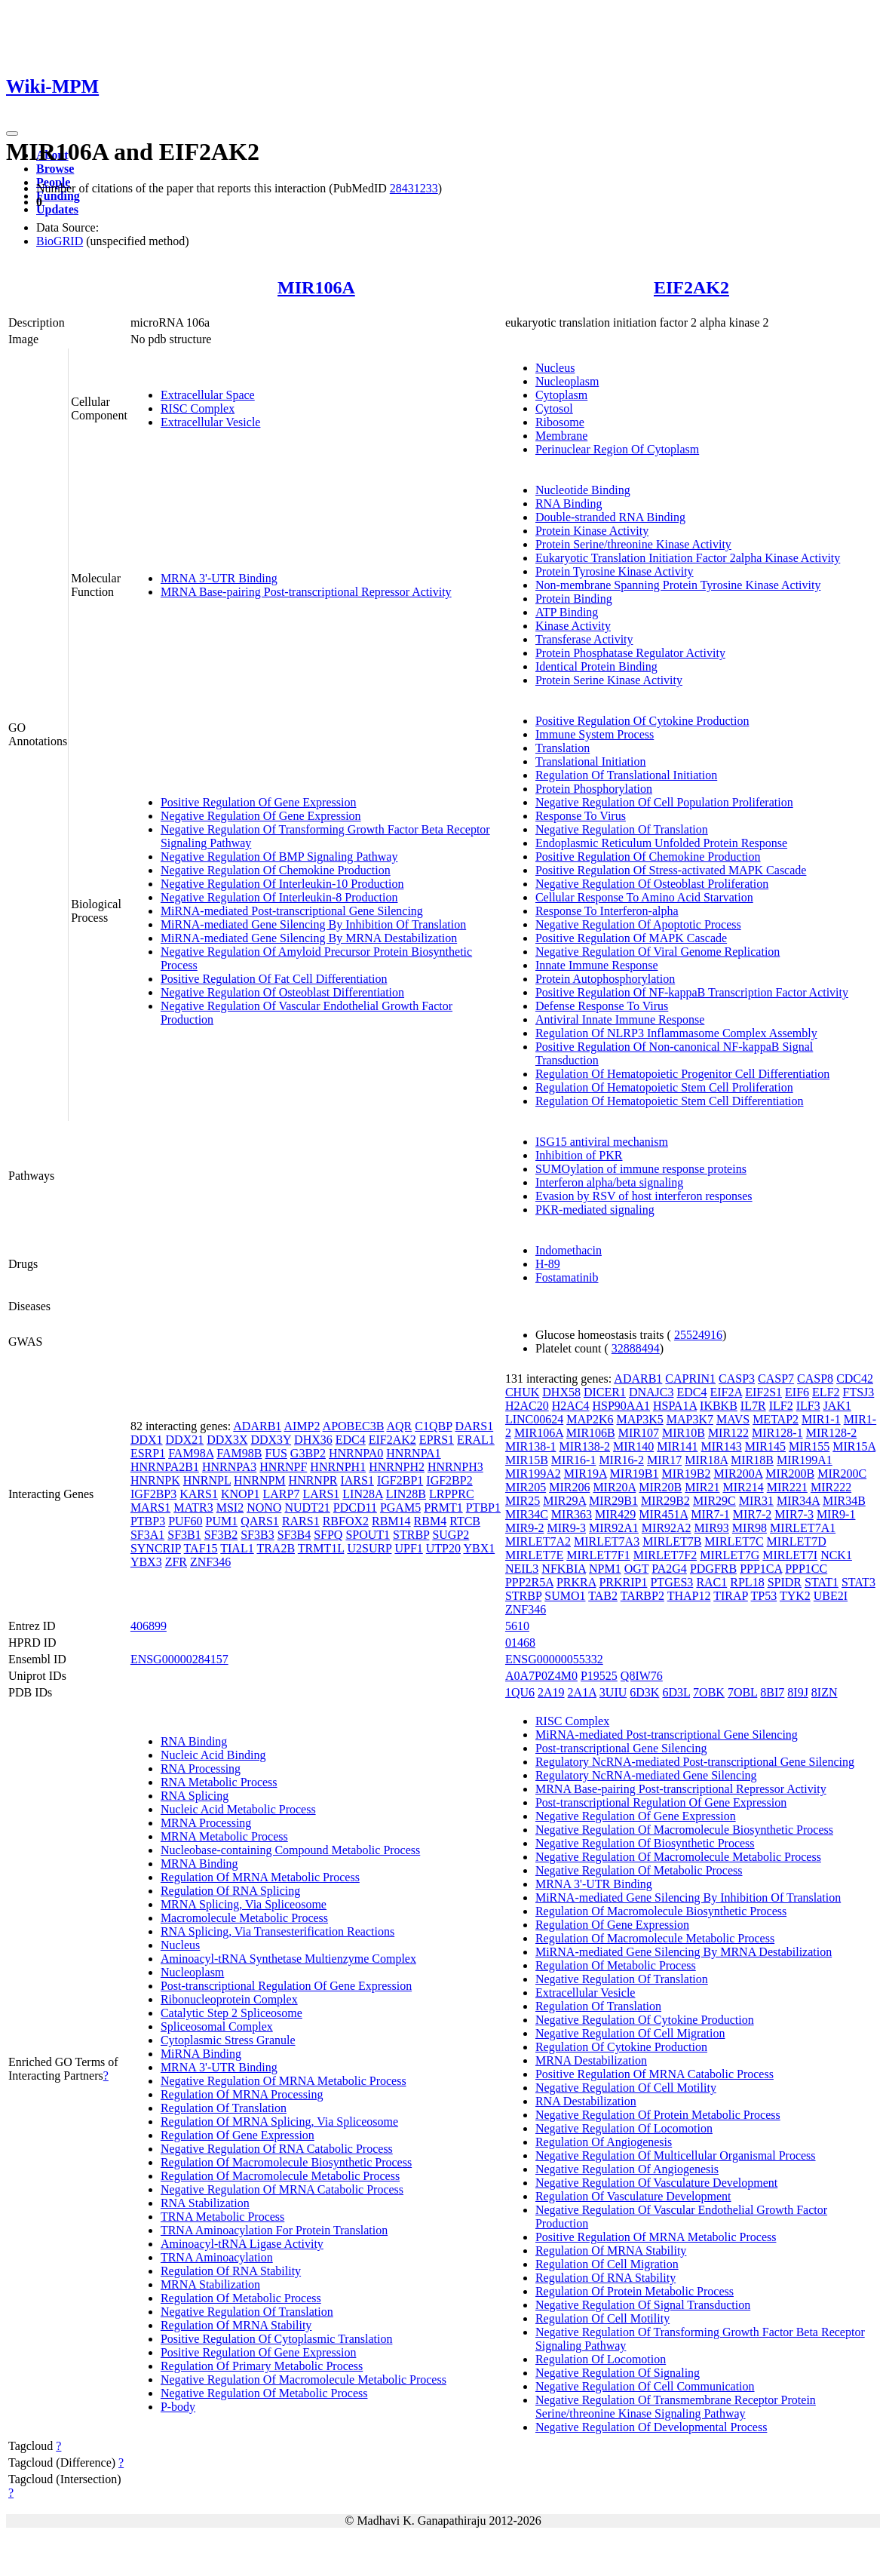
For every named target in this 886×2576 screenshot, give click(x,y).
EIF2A (726, 1392)
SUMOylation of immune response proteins (641, 1168)
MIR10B (683, 1432)
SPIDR (785, 1582)
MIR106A (316, 287)
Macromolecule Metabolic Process (244, 1917)
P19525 (599, 1675)
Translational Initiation (590, 761)
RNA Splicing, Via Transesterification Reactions (277, 1931)
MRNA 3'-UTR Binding (219, 578)
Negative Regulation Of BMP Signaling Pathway (279, 856)
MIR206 (569, 1487)
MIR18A (706, 1460)
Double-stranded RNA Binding (610, 517)
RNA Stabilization (205, 2203)
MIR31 (756, 1500)
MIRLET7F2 (665, 1555)
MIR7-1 (710, 1514)
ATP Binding (566, 612)
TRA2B (275, 1548)
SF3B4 (294, 1534)
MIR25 (522, 1500)
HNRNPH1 (338, 1466)
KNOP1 (240, 1494)
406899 (148, 1626)
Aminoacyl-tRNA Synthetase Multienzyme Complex (288, 1958)
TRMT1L (321, 1548)
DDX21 (185, 1439)
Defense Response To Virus (601, 1005)
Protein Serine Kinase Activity (608, 680)
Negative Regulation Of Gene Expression (261, 815)
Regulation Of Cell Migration (607, 2264)
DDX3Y (270, 1439)
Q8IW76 (642, 1675)
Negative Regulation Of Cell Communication (645, 2386)
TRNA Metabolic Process (222, 2216)
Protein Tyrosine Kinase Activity (614, 571)
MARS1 (150, 1507)
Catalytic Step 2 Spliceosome (231, 2012)
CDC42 (854, 1378)
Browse (55, 168)
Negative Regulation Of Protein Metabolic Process (657, 2114)
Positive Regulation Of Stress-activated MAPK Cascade (671, 870)
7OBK (709, 1692)
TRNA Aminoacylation (217, 2257)
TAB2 (603, 1595)
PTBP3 (147, 1521)
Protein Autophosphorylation (605, 978)
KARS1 (198, 1494)
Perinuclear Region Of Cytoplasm (617, 449)
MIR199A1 (804, 1460)
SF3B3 (257, 1534)
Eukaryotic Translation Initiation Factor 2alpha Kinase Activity (687, 557)
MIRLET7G (729, 1555)
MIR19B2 (686, 1473)
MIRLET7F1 (598, 1555)
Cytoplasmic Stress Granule (228, 2040)
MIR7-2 (752, 1514)
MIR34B (844, 1500)
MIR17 (664, 1460)
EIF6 (797, 1392)
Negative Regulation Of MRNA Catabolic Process (282, 2189)
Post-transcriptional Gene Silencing (621, 1748)
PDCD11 (355, 1507)
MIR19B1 (634, 1473)
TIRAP (730, 1595)
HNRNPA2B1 (164, 1466)
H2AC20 (527, 1405)
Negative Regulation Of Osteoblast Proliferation (651, 883)
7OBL (742, 1692)
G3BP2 (308, 1453)
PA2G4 (669, 1568)
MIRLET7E (534, 1555)
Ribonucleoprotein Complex (229, 1999)
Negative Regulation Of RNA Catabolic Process (277, 2148)
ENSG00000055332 (554, 1659)
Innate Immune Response (596, 965)
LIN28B (406, 1494)
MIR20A (614, 1487)
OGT (636, 1568)
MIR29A (564, 1500)
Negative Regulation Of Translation (621, 829)
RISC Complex (198, 408)
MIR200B (789, 1473)
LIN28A (362, 1494)
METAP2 (776, 1419)
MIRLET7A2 (538, 1541)
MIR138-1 (530, 1446)
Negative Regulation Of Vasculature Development (656, 2182)
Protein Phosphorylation (593, 788)
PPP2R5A (529, 1582)
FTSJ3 (859, 1392)
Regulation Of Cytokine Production (621, 2046)
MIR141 (677, 1446)
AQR (399, 1426)
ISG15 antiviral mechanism (601, 1141)
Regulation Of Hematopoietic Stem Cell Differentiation (669, 1101)
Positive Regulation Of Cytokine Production (642, 720)
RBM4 (430, 1521)
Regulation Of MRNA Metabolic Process (260, 1877)
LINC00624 (534, 1419)
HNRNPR (313, 1480)
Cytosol (554, 408)
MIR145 (765, 1446)
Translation (562, 747)
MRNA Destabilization (591, 2060)
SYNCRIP (155, 1548)
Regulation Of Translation (224, 2108)
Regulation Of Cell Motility (602, 2318)
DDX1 (146, 1439)
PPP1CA (761, 1568)
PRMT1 (443, 1507)
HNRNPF (283, 1466)
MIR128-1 (777, 1432)
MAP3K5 (639, 1419)
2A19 (551, 1692)
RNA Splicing (194, 1795)
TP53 (764, 1595)
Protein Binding (573, 598)
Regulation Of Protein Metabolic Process (634, 2291)
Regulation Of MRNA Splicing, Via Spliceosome (279, 2121)
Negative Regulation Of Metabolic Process (264, 2393)
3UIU (613, 1692)
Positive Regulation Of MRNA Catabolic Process (654, 2074)
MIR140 (633, 1446)
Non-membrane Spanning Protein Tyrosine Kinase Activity (678, 585)
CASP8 (815, 1378)
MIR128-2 (831, 1432)
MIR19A (585, 1473)
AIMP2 (302, 1426)
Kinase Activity (573, 625)
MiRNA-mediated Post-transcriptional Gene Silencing (292, 910)
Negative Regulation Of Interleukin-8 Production (279, 897)
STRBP (411, 1534)
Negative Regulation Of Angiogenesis (627, 2169)
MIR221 (787, 1487)
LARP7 (281, 1494)
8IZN (824, 1692)
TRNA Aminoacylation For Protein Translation (274, 2230)
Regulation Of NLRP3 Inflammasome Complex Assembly (676, 1033)
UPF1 (408, 1548)
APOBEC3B (354, 1426)
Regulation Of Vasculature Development (633, 2196)
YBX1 (479, 1548)
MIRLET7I (789, 1555)
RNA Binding (568, 503)
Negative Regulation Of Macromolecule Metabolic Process (303, 2379)
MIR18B (752, 1460)
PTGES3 (671, 1582)
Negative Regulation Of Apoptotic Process (638, 924)
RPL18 (747, 1582)
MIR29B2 (665, 1500)
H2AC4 (571, 1405)
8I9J (797, 1692)
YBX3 (146, 1561)
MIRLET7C (733, 1541)
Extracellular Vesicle (211, 422)
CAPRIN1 (690, 1378)
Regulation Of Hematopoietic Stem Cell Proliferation (664, 1087)
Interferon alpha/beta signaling (609, 1182)
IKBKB (718, 1405)
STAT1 (821, 1582)
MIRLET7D (796, 1541)
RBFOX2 (346, 1521)
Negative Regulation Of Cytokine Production (644, 2019)
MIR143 (721, 1446)
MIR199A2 (533, 1473)
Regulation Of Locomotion (600, 2359)
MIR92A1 (614, 1527)
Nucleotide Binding (582, 490)
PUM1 (222, 1521)
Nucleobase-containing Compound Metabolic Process (290, 1850)
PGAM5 (400, 1507)
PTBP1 (483, 1507)
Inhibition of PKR (579, 1155)
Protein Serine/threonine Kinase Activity (633, 544)
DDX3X (227, 1439)
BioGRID (59, 241)
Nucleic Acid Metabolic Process (238, 1809)
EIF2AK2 (691, 287)
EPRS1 (436, 1439)
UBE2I (831, 1595)
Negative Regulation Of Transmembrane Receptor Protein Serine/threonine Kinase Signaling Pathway (675, 2406)
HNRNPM (259, 1480)
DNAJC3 (651, 1392)
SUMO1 (564, 1595)
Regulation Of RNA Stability (231, 2270)
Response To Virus (580, 815)
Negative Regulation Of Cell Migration (630, 2033)
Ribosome (559, 422)
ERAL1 (476, 1439)
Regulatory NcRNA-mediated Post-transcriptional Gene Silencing (694, 1761)
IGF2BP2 (449, 1480)
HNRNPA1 (413, 1453)
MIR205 (525, 1487)
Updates (57, 209)
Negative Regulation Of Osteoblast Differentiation (282, 992)
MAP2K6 (589, 1419)
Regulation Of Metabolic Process (241, 2298)
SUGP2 (450, 1534)
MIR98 (749, 1527)
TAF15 (201, 1548)
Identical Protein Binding (596, 666)
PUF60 (185, 1521)
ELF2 (825, 1392)
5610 (517, 1626)
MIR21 (702, 1487)
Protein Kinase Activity (591, 530)
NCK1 (836, 1555)
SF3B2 (221, 1534)
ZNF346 (210, 1561)
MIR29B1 (613, 1500)
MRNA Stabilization (210, 2284)
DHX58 (561, 1392)
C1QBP (433, 1426)
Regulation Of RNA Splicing (230, 1890)
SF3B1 (184, 1534)
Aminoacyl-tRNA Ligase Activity (242, 2243)
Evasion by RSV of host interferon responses (644, 1196)
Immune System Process (594, 734)
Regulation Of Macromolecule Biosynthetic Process (286, 2162)
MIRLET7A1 (802, 1527)
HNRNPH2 (397, 1466)
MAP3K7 (690, 1419)
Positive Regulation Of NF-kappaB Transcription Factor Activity (691, 992)
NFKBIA (563, 1568)
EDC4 (351, 1439)
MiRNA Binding (201, 2053)
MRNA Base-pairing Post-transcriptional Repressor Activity (306, 591)
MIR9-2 (524, 1527)
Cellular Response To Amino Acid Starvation (644, 897)
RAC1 (711, 1582)
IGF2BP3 (153, 1494)
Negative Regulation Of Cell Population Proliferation (664, 802)
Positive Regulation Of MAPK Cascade (631, 938)
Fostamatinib (567, 1277)
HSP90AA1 (620, 1405)
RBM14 (391, 1521)
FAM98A (190, 1453)
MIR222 (831, 1487)
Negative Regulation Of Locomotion (624, 2128)
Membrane (561, 435)
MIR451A (663, 1514)
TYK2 (795, 1595)
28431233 (414, 188)
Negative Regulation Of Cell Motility (625, 2087)
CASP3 (737, 1378)
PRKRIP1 (623, 1582)
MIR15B (526, 1460)
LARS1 (320, 1494)
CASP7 (776, 1378)
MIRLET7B (671, 1541)
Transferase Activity (584, 639)
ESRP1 (147, 1453)
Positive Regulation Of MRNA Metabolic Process (656, 2237)
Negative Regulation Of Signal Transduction (642, 2304)
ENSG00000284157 (179, 1659)
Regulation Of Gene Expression (237, 2135)
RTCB (464, 1521)
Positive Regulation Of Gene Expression (259, 802)
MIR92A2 (666, 1527)
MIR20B (660, 1487)
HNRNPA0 (356, 1453)
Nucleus (555, 367)
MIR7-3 (794, 1514)
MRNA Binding (199, 1863)
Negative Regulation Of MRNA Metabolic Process (283, 2080)
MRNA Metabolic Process (224, 1836)
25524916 (698, 1334)
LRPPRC (451, 1494)
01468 (520, 1642)
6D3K (644, 1692)
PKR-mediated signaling (595, 1209)
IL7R (753, 1405)
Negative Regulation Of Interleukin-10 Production (282, 883)
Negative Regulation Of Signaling (617, 2372)
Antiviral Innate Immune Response (619, 1019)
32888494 (636, 1348)
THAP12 (689, 1595)
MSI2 (230, 1507)
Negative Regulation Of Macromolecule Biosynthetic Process (684, 1829)
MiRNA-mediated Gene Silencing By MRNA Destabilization (309, 938)
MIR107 (638, 1432)
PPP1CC (806, 1568)
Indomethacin (568, 1250)
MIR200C (841, 1473)
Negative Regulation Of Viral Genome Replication (657, 951)
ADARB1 (257, 1426)
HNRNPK (155, 1480)
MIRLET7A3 (606, 1541)
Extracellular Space (208, 394)
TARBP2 (642, 1595)
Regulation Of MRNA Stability (236, 2325)
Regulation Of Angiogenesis (603, 2141)
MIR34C (526, 1514)
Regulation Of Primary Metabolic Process (262, 2366)
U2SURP (369, 1548)
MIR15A (853, 1446)
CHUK (522, 1392)
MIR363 (571, 1514)
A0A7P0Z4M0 (541, 1675)
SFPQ (328, 1534)
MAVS (733, 1419)
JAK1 (837, 1405)
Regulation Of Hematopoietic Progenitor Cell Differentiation (682, 1073)
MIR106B (590, 1432)
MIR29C (714, 1500)
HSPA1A (675, 1405)
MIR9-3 (566, 1527)
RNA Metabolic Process (219, 1782)
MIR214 (742, 1487)
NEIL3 (521, 1568)
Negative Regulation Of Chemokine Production (276, 870)
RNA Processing (201, 1768)
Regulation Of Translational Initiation (626, 775)
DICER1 (605, 1392)
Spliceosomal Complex (217, 2026)
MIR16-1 (573, 1460)
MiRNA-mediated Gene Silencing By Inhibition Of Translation (313, 924)
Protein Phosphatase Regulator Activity (630, 652)
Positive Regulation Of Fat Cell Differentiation (274, 978)
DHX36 (313, 1439)
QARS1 (260, 1521)
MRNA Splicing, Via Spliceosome (244, 1904)
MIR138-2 (584, 1446)
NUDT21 (307, 1507)
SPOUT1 (367, 1534)
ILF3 (808, 1405)
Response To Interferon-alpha (607, 910)
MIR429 (615, 1514)
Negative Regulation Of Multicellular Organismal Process (675, 2155)
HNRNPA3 (229, 1466)
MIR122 (728, 1432)
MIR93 (711, 1527)
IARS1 (356, 1480)
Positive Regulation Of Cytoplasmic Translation (277, 2338)
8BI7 (772, 1692)
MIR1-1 (821, 1419)
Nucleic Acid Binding (213, 1755)
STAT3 (858, 1582)
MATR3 (193, 1507)
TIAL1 (236, 1548)
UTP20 (443, 1548)
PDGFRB (713, 1568)
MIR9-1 (836, 1514)
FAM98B (239, 1453)
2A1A (582, 1692)
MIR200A (737, 1473)
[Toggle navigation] (12, 133)
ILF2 (781, 1405)
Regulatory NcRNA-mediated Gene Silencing (646, 1775)
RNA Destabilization (585, 2101)
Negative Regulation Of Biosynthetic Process (645, 1843)
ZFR (176, 1561)
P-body (178, 2406)
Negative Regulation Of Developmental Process (651, 2427)
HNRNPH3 (455, 1466)
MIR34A (798, 1500)
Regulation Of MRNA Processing (242, 2094)
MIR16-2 (621, 1460)
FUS (276, 1453)
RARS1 (301, 1521)
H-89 (547, 1263)
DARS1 (474, 1426)
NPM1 (605, 1568)
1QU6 (520, 1692)
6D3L (676, 1692)
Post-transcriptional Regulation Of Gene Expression (286, 1985)
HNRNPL (207, 1480)
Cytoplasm (561, 394)
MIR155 (809, 1446)
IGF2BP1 (400, 1480)
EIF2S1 (763, 1392)
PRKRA (576, 1582)
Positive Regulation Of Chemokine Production (648, 856)
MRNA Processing (206, 1822)
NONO (264, 1507)
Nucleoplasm (567, 381)
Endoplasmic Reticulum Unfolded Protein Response (661, 843)
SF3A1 (147, 1534)
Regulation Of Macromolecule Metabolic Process (280, 2175)
